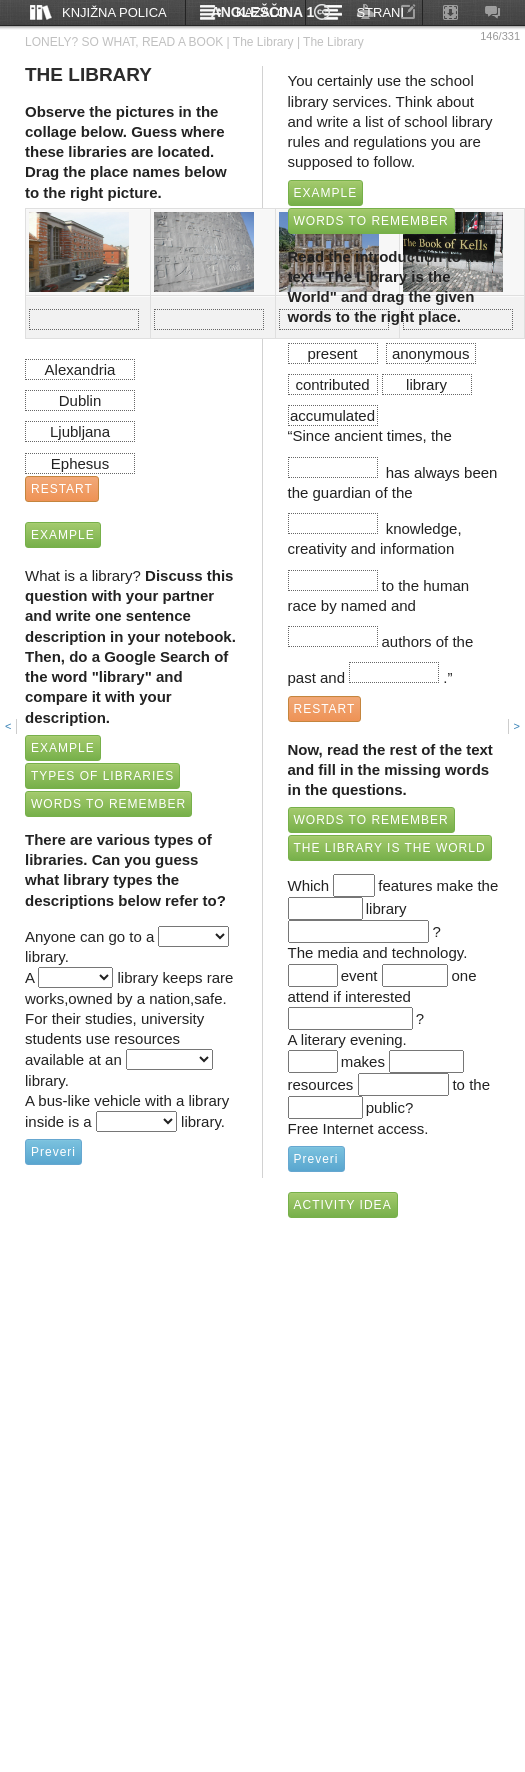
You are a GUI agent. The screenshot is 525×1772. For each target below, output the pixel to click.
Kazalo (261, 12)
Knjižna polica (114, 12)
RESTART (62, 489)
